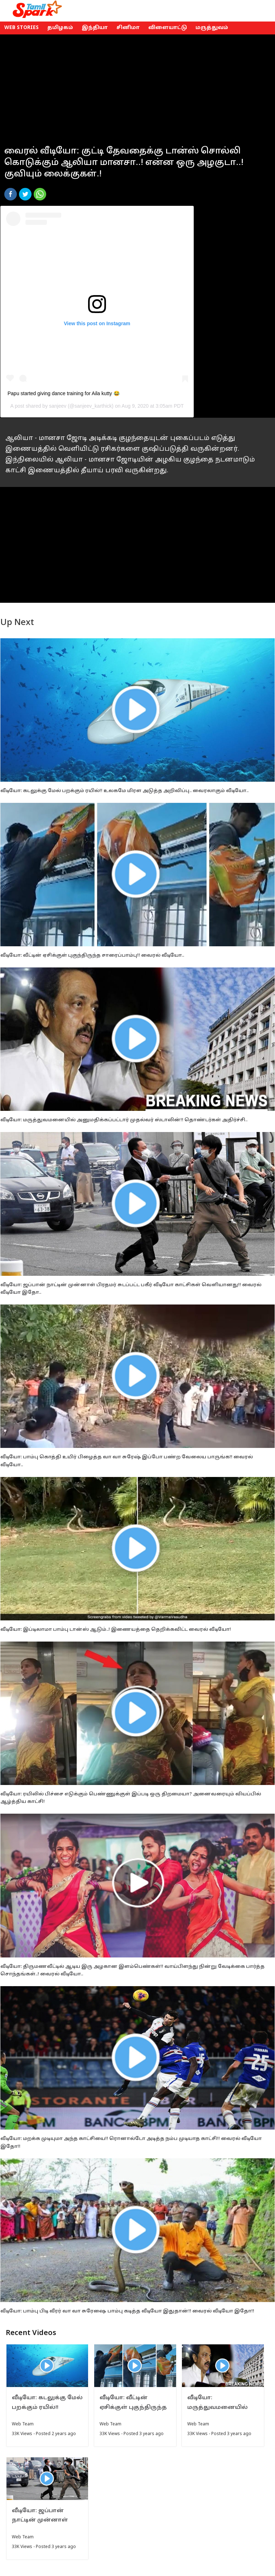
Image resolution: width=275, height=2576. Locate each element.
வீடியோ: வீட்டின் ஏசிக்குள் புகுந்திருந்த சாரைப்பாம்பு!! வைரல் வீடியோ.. (92, 955)
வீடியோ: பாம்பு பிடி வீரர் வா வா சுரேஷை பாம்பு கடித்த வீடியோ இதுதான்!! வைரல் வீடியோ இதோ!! (127, 2311)
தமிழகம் (60, 28)
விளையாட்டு (167, 28)
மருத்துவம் (212, 28)
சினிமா (128, 28)
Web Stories (21, 28)
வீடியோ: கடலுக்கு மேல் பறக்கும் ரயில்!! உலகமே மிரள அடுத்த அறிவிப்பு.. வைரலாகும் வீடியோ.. (124, 791)
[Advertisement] (137, 84)
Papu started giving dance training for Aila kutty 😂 (64, 393)
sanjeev (57, 406)
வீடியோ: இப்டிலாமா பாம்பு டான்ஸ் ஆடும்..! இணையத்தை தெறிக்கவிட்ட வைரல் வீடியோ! (115, 1630)
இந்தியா (95, 28)
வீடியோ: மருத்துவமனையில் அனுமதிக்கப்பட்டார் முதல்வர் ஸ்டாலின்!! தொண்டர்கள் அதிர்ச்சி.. (123, 1120)
